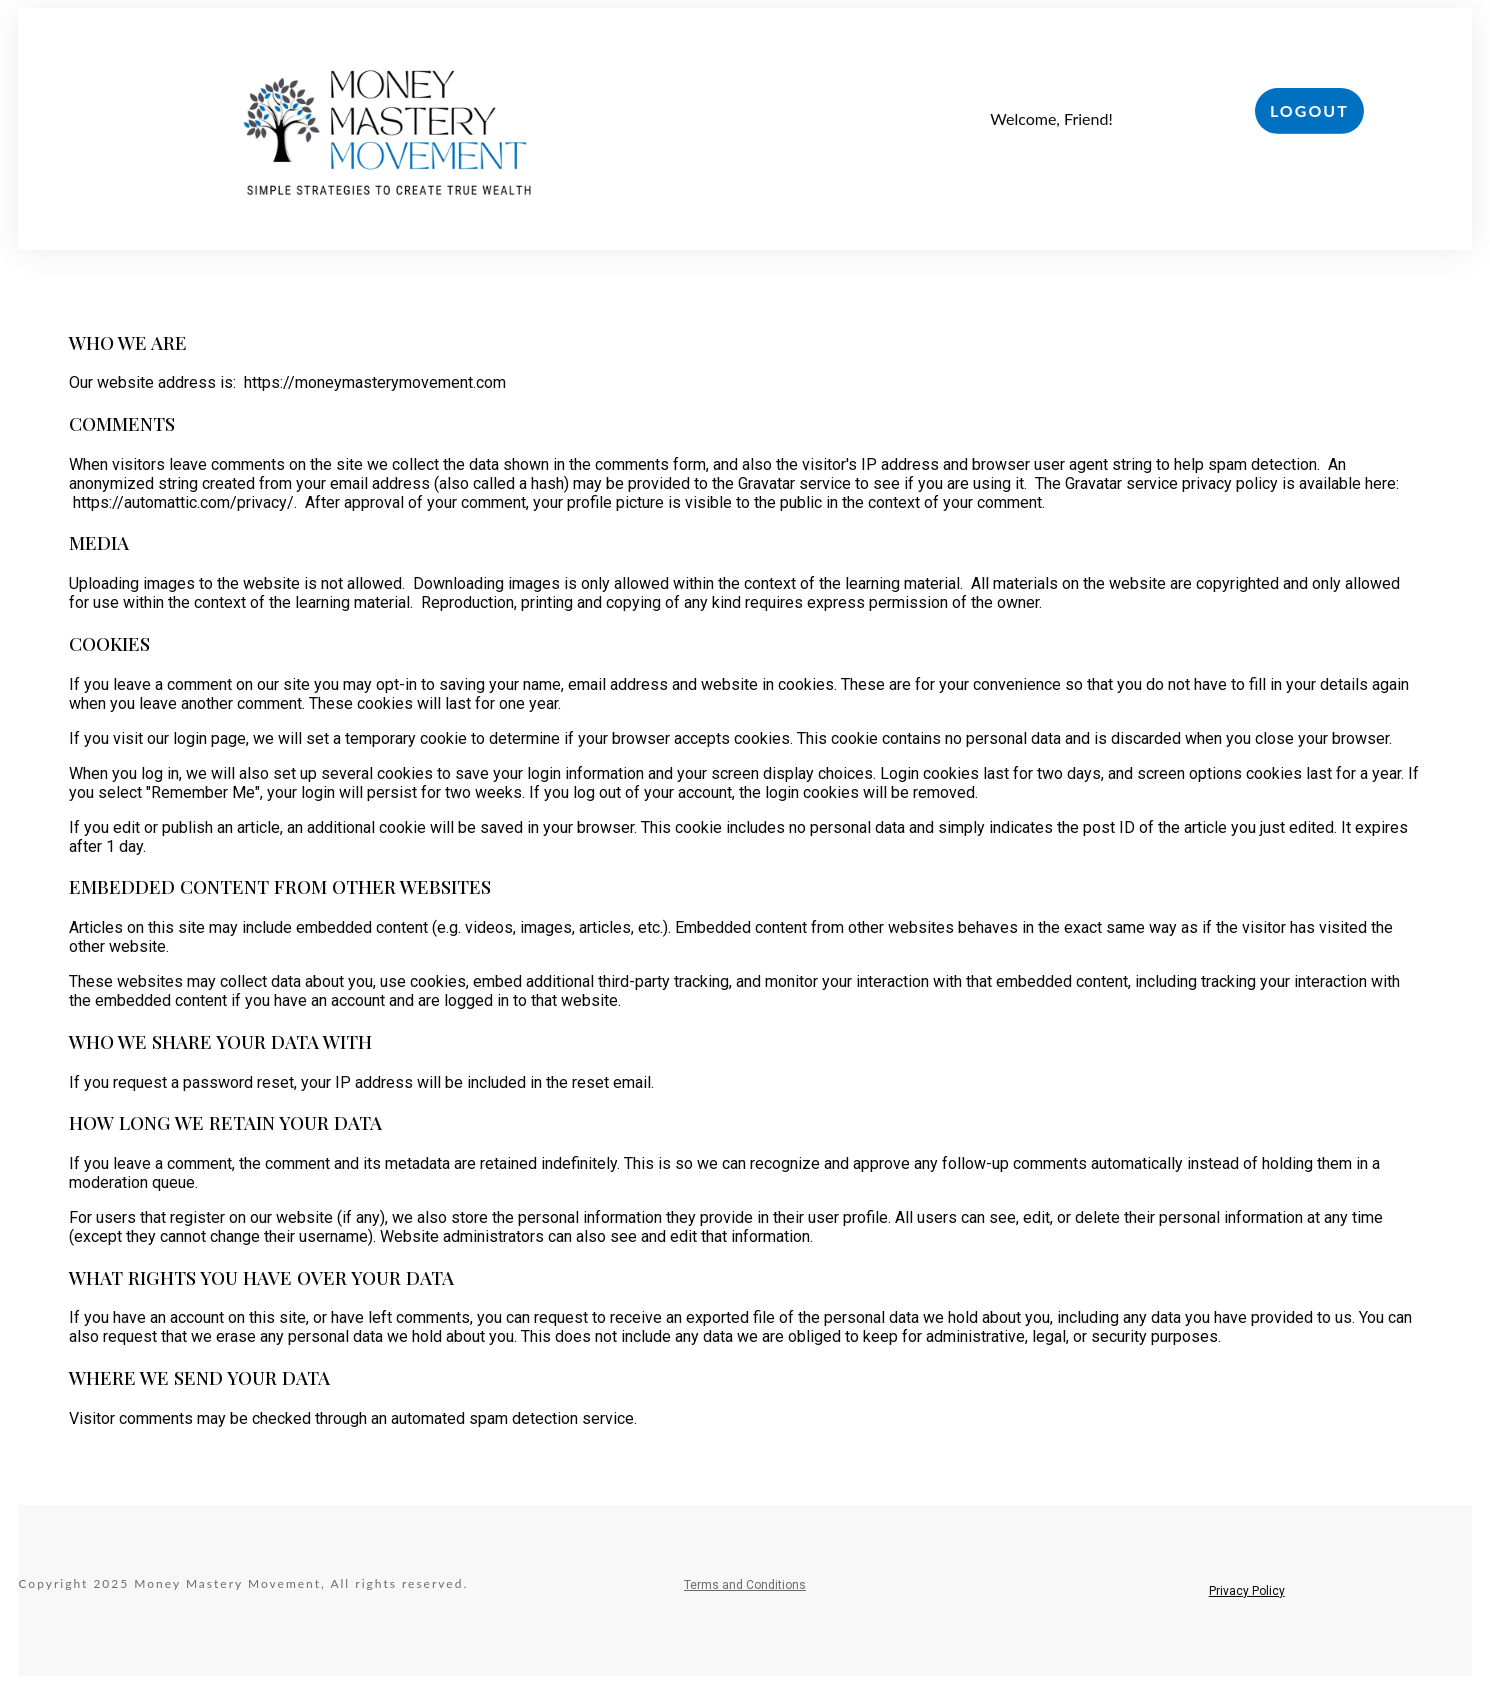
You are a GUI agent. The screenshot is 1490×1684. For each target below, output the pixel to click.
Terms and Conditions (745, 1585)
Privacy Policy (1247, 1591)
